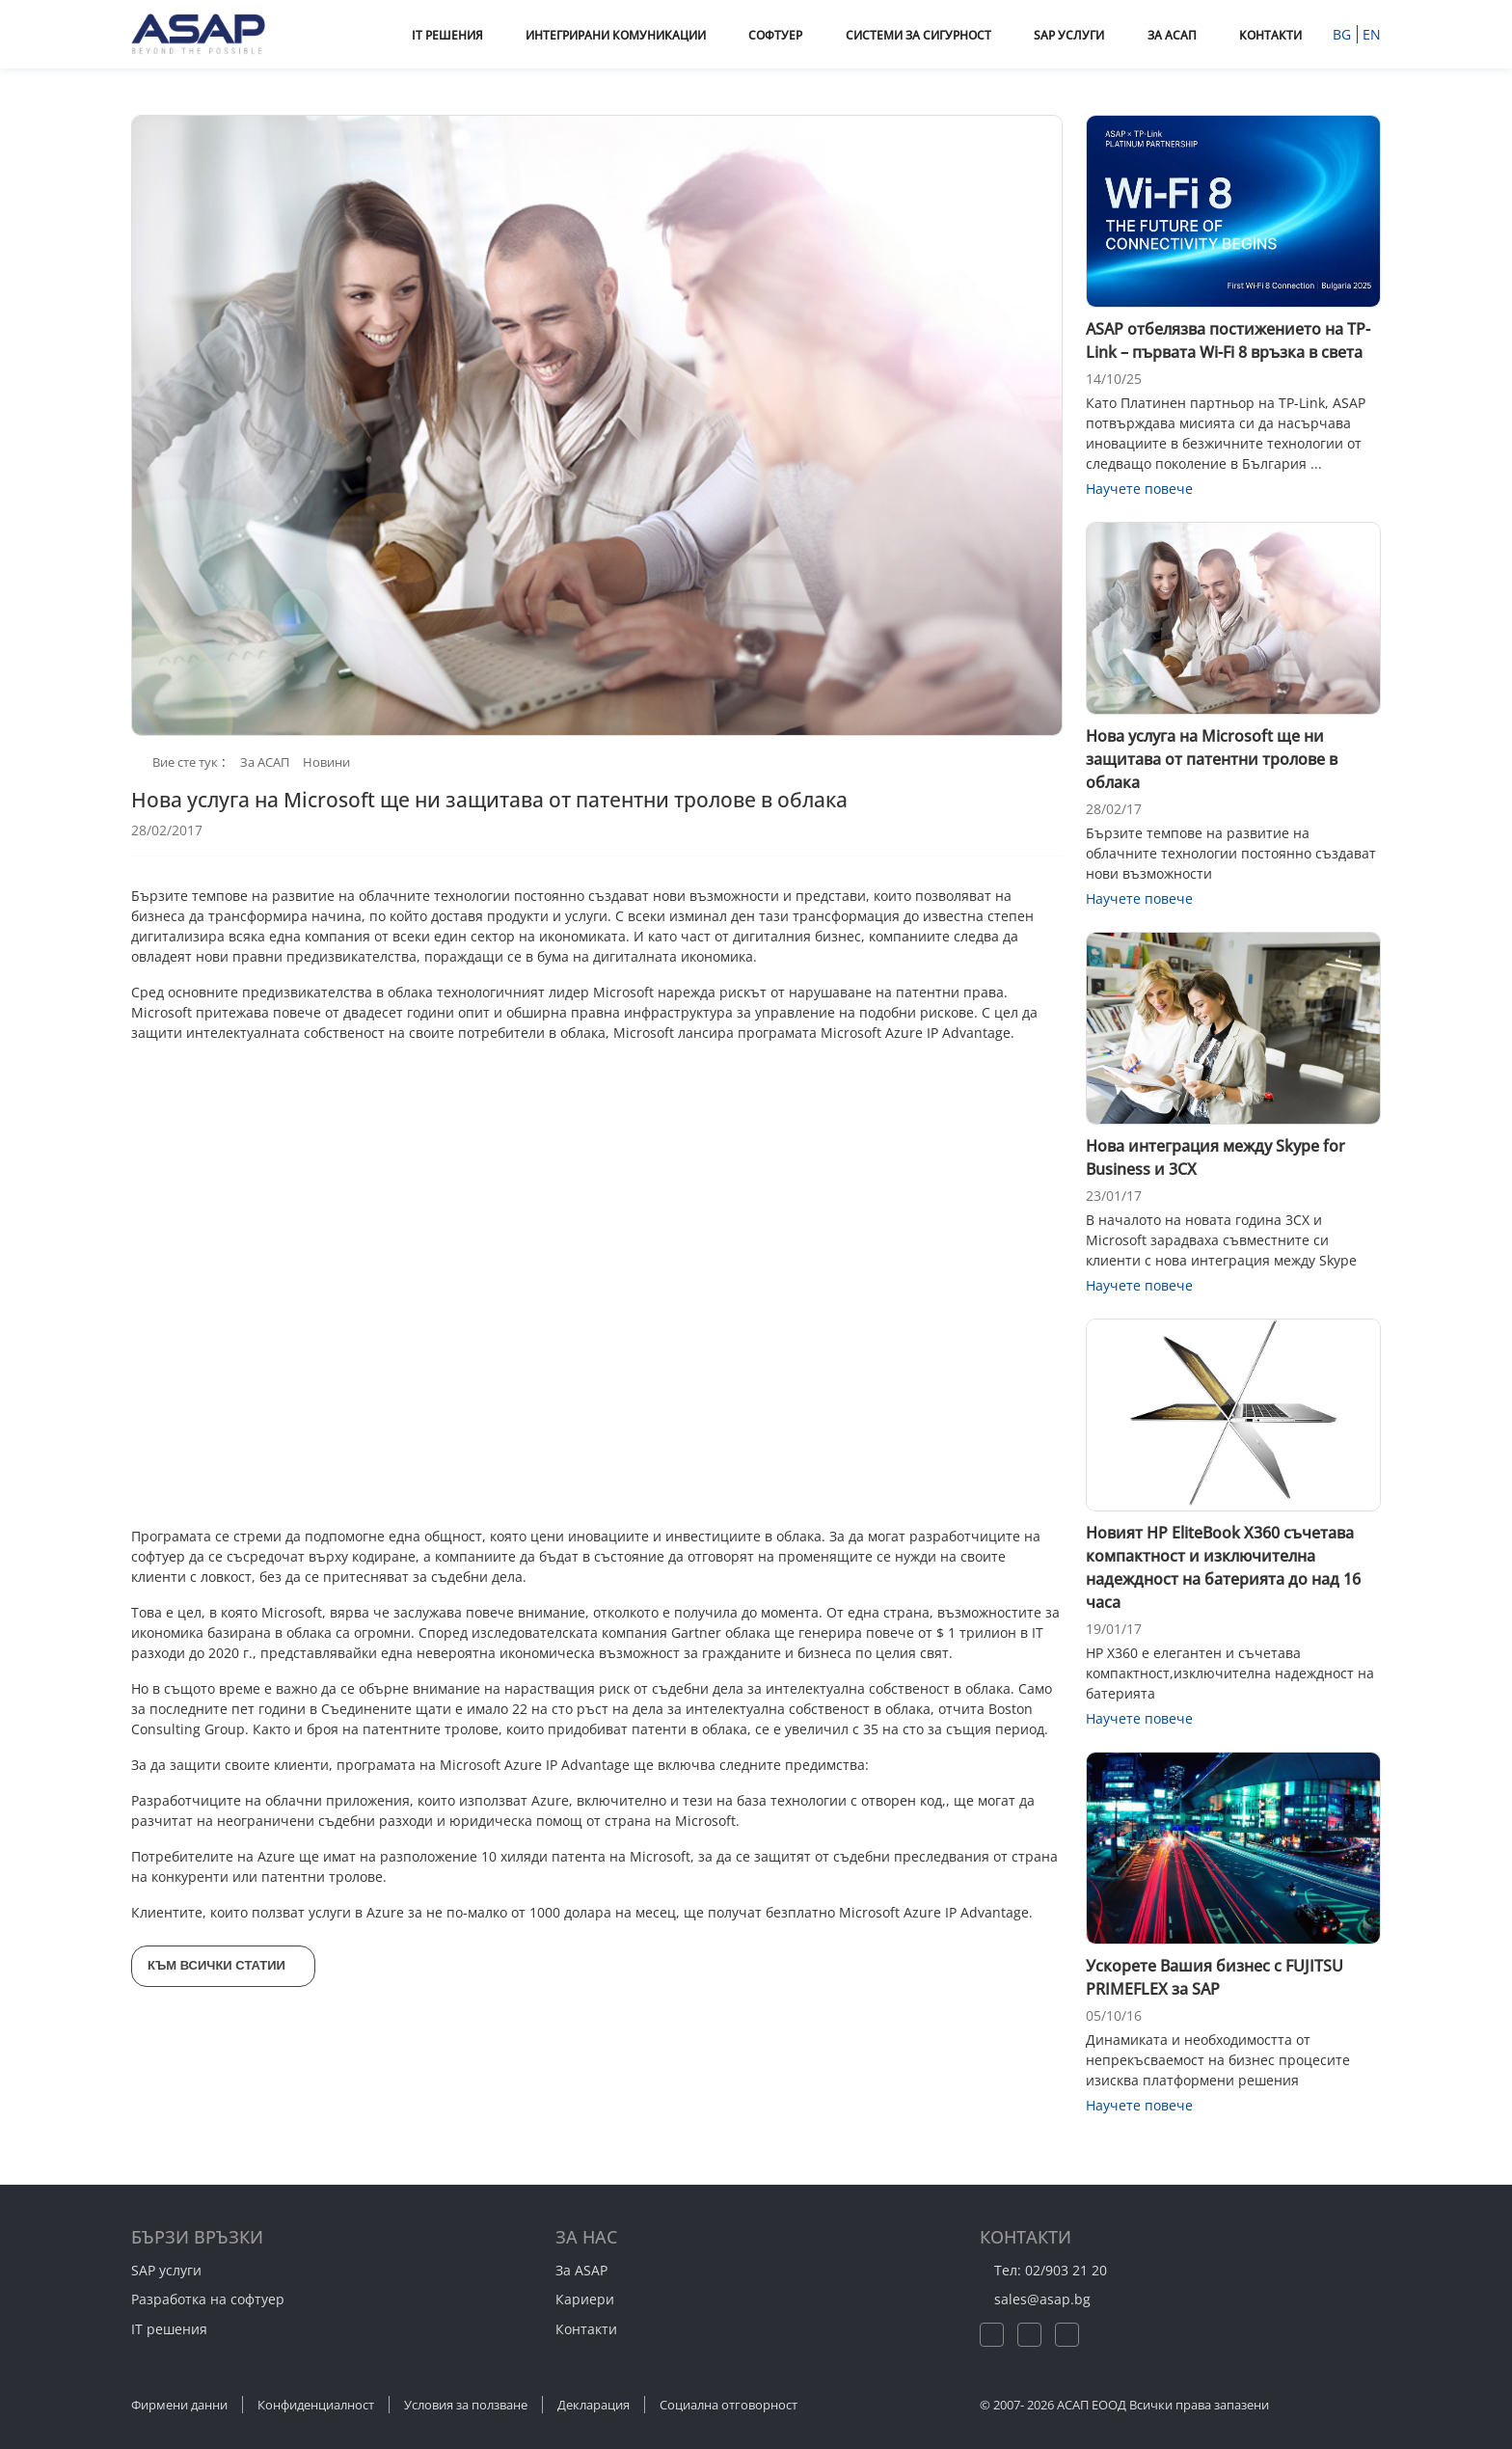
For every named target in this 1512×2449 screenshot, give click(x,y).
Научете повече (1149, 488)
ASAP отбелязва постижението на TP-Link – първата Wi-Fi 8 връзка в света (1228, 340)
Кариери (584, 2299)
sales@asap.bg (1051, 2299)
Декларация (593, 2404)
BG (1344, 34)
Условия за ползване (465, 2404)
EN (1372, 34)
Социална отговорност (728, 2404)
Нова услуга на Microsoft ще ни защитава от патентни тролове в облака (1211, 759)
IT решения (169, 2329)
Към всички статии (228, 1965)
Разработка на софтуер (207, 2299)
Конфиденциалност (315, 2404)
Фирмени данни (179, 2404)
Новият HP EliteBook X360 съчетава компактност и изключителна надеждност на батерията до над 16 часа (1223, 1567)
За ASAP (581, 2270)
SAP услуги (166, 2270)
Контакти (586, 2329)
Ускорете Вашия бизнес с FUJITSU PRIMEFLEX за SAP (1214, 1977)
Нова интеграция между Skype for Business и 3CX (1215, 1157)
